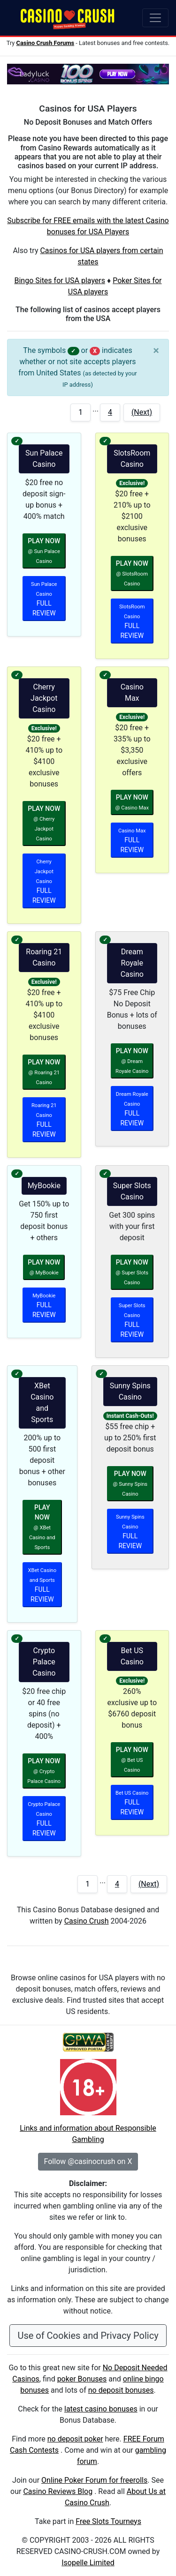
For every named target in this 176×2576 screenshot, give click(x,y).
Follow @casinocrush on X (88, 2161)
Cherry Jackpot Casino (44, 698)
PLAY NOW (44, 550)
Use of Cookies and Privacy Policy (87, 2335)
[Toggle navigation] (155, 17)
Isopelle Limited (88, 2562)
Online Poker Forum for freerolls (94, 2480)
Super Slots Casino (132, 1191)
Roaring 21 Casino (44, 957)
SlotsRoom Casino (132, 459)
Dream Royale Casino (132, 963)
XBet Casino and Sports (42, 1402)
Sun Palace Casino (43, 459)
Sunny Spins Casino (130, 1391)
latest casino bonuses (101, 2408)
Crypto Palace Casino (43, 1661)
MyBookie (44, 1185)
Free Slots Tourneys (108, 2521)
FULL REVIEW (44, 599)
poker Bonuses (82, 2378)
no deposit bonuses (121, 2390)
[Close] (156, 350)
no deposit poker (75, 2438)
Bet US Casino (132, 1656)
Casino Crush (86, 1921)
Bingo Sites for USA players (59, 280)
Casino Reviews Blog (57, 2491)
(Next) (141, 412)
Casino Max (132, 692)
